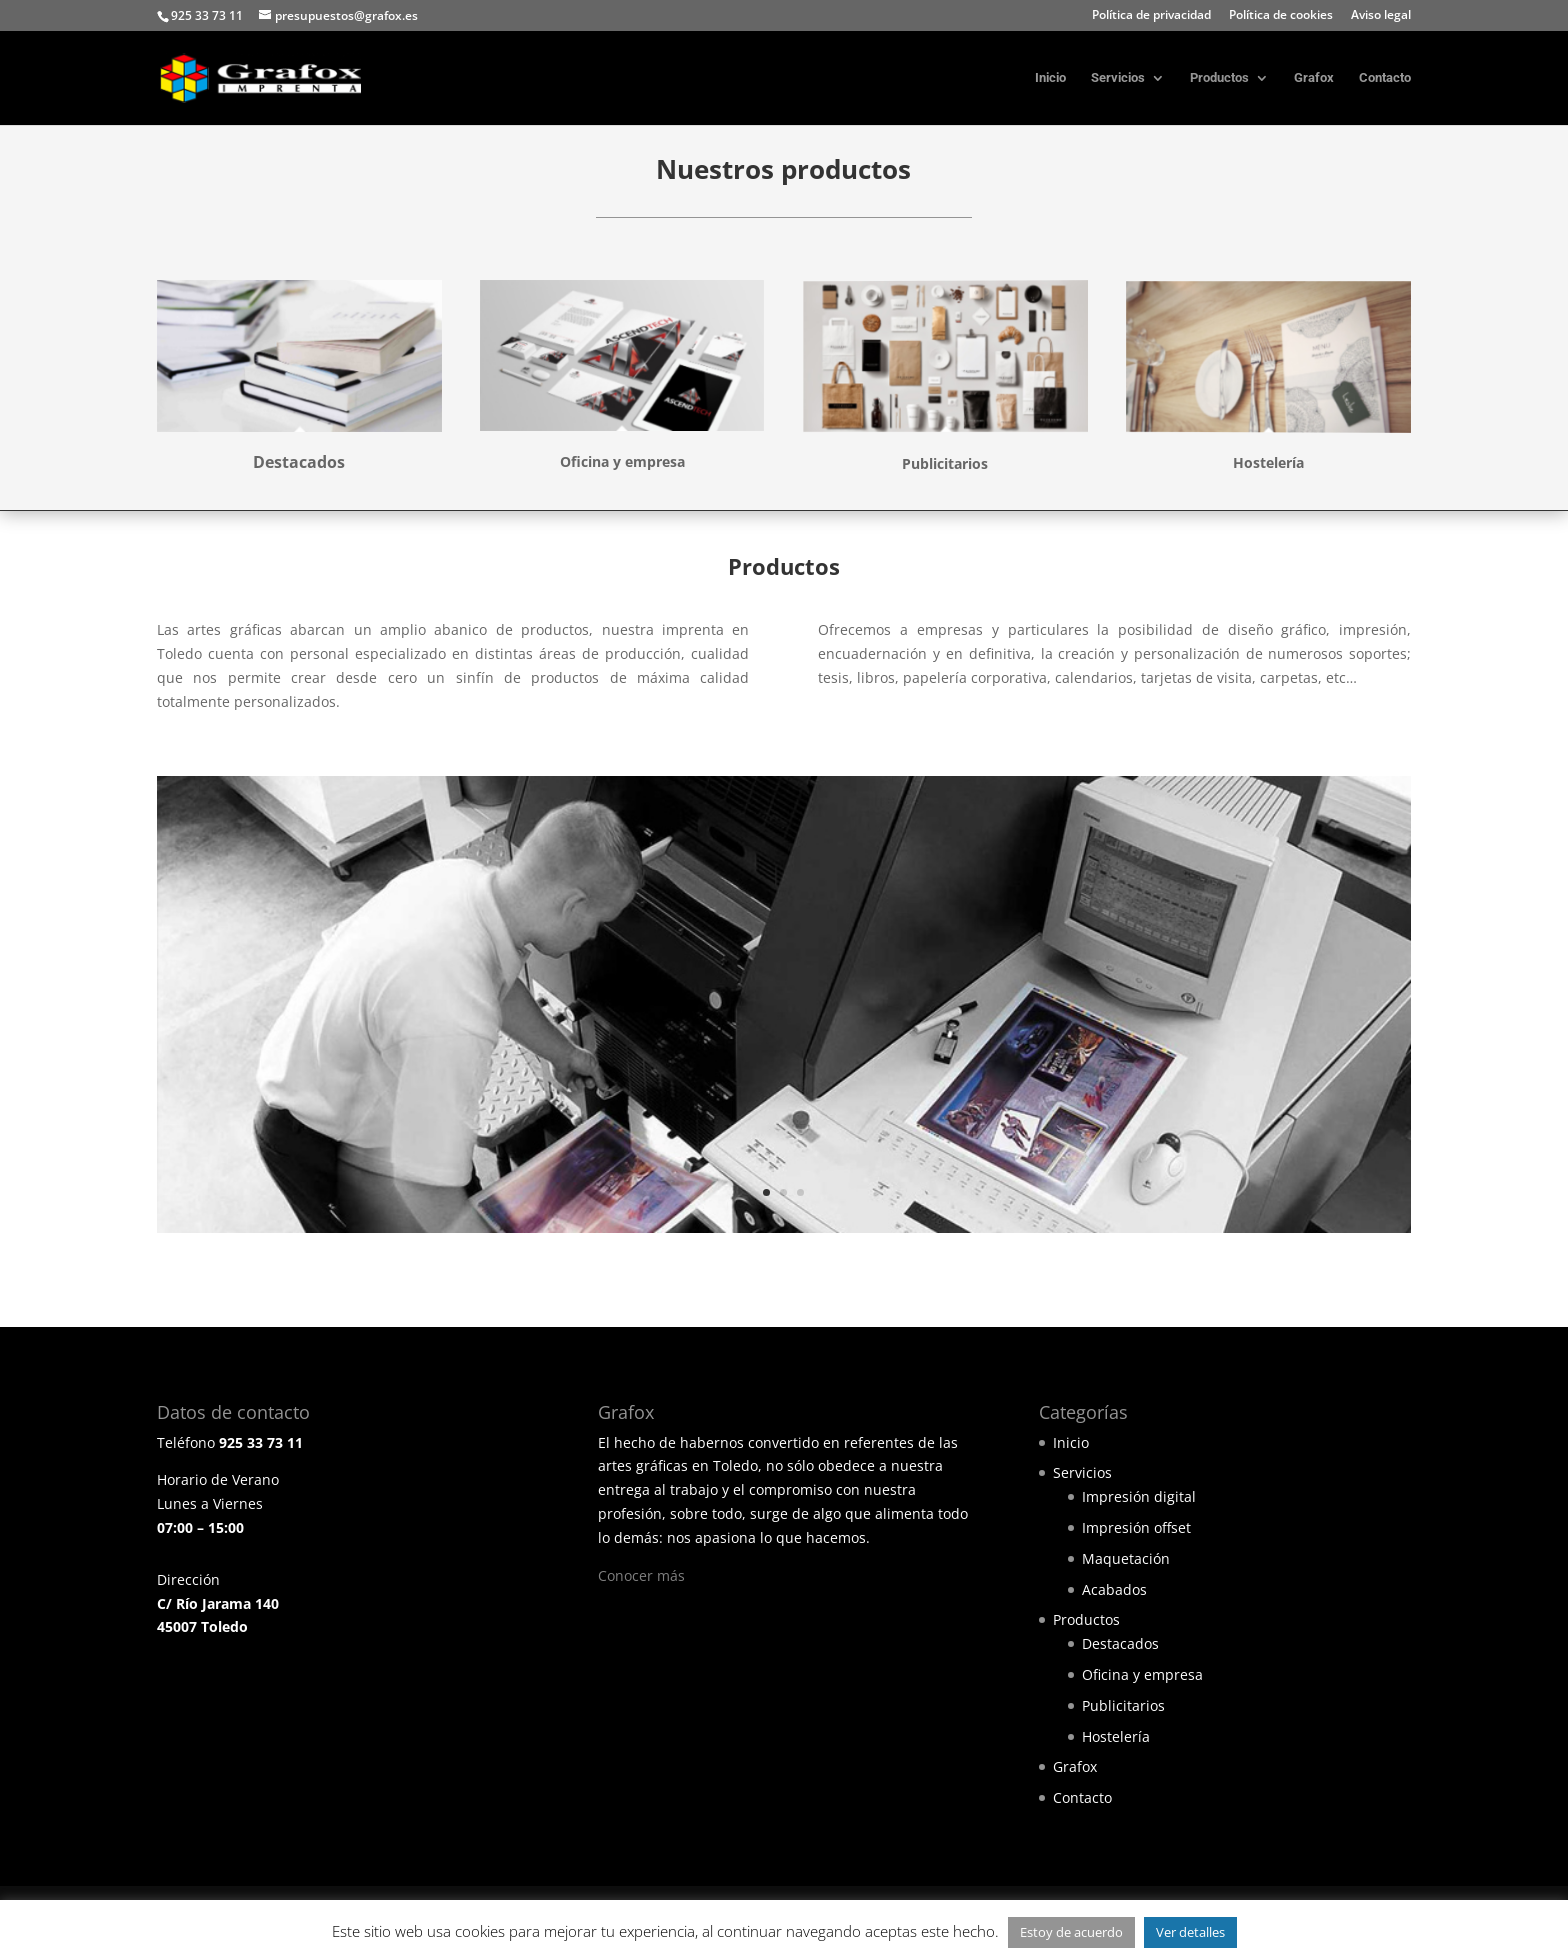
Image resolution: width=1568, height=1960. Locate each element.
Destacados (1120, 1643)
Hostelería (1116, 1736)
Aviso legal (1381, 16)
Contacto (1385, 78)
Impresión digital (1139, 1496)
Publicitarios (1123, 1705)
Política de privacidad (1151, 16)
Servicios (1118, 78)
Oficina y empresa (1142, 1674)
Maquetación (1126, 1558)
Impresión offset (1136, 1527)
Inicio (1050, 78)
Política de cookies (1281, 16)
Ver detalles (1190, 1932)
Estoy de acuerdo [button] (1071, 1932)
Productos (1219, 78)
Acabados (1114, 1589)
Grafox (1314, 78)
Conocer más (641, 1575)
